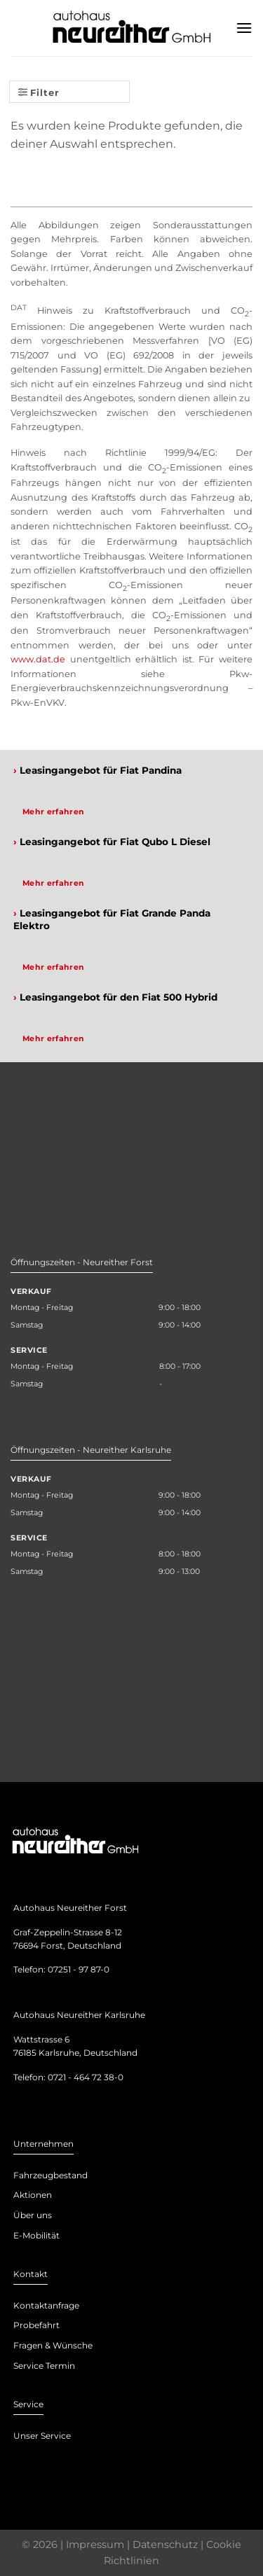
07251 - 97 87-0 (78, 1969)
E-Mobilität (36, 2235)
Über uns (32, 2215)
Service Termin (44, 2365)
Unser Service (42, 2435)
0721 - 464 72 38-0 (85, 2077)
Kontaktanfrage (46, 2305)
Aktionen (32, 2194)
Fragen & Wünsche (53, 2345)
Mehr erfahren (53, 811)
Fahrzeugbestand (50, 2175)
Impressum (95, 2544)
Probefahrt (36, 2325)
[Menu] (244, 28)
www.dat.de (38, 659)
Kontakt (30, 2274)
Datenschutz (165, 2544)
